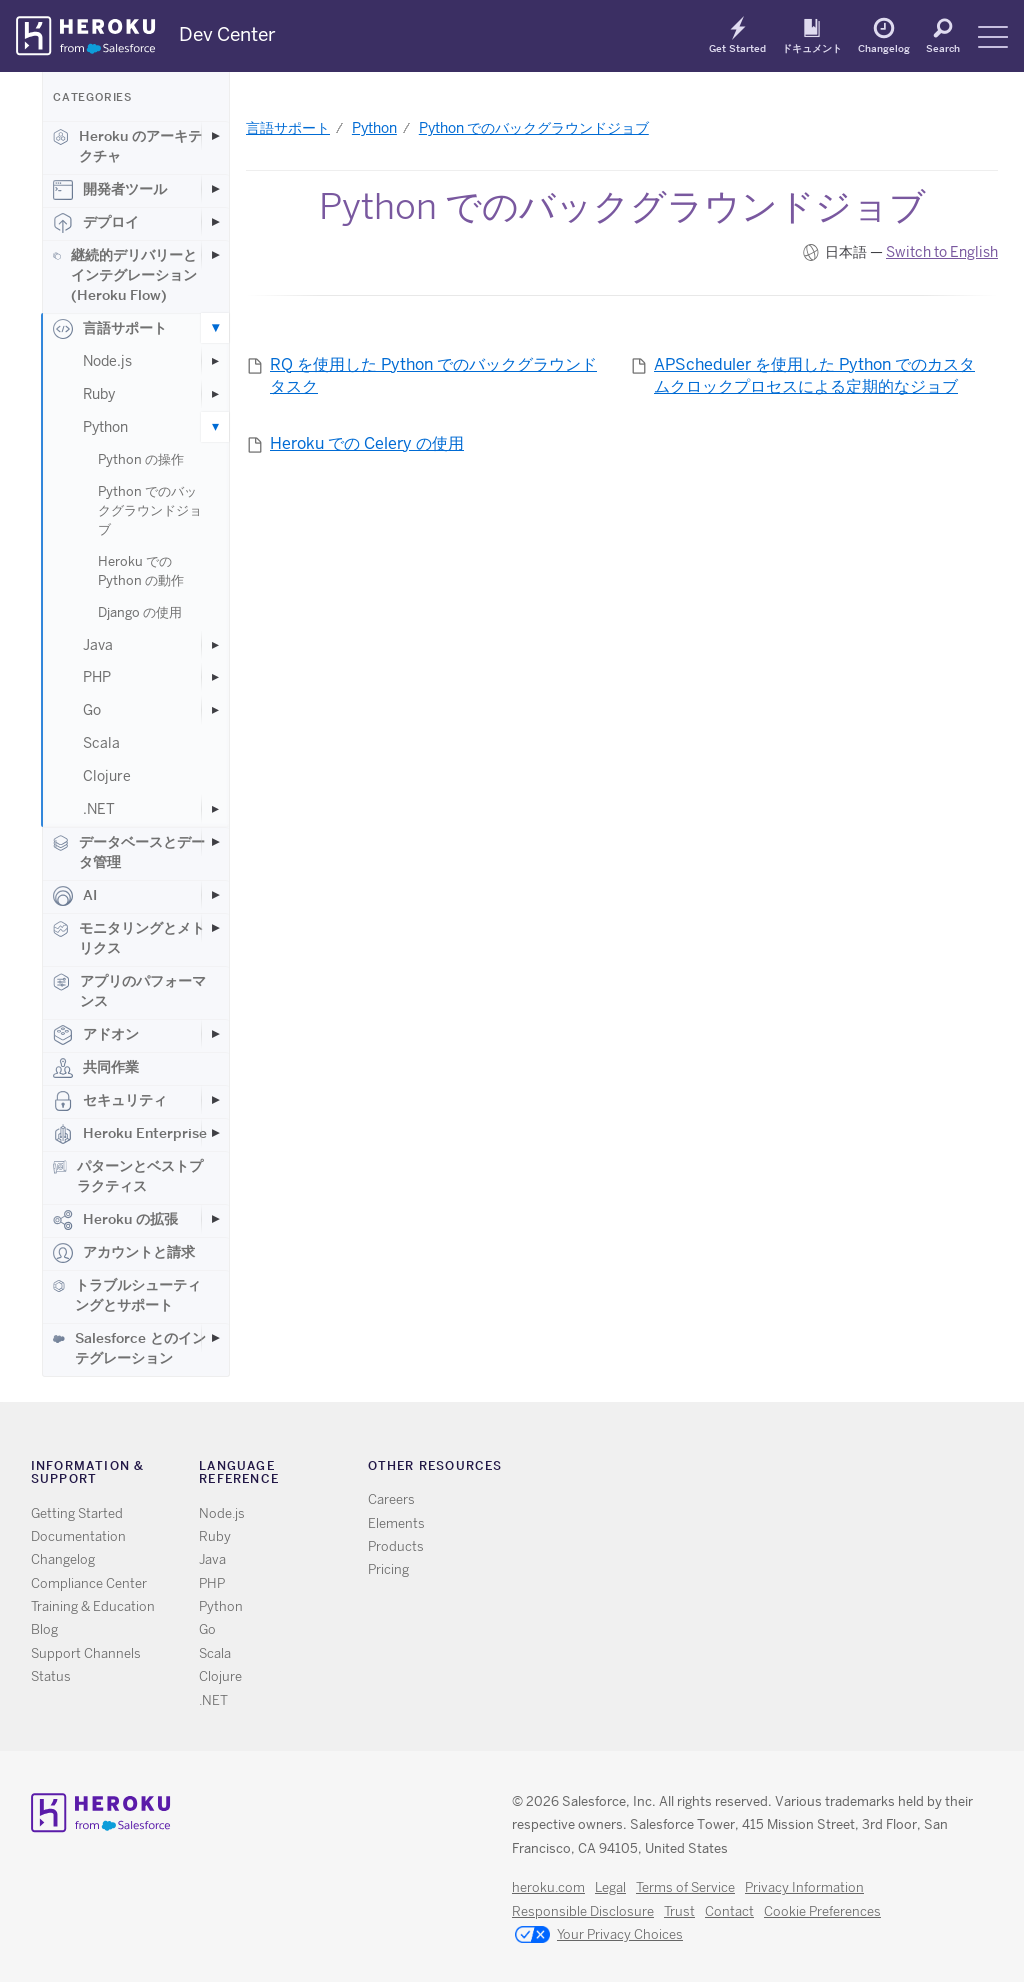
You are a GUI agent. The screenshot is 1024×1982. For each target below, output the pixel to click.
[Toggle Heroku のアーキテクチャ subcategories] (215, 136)
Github (773, 1469)
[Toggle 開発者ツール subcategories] (215, 189)
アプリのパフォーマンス (129, 991)
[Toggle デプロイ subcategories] (215, 222)
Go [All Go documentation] (207, 1629)
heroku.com (548, 1887)
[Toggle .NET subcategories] (215, 809)
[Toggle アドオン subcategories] (215, 1034)
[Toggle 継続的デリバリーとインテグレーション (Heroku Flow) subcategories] (215, 255)
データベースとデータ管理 (129, 852)
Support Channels (86, 1653)
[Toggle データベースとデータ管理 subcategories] (215, 842)
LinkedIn (802, 1469)
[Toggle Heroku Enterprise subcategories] (215, 1133)
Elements (396, 1523)
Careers (391, 1499)
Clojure (107, 776)
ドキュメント (812, 48)
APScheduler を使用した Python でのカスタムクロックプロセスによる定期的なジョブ (814, 376)
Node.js (107, 361)
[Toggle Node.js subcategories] (215, 361)
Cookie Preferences (822, 1911)
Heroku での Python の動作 (141, 571)
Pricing (388, 1569)
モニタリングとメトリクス (129, 938)
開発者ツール (110, 190)
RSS (715, 1469)
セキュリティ (110, 1101)
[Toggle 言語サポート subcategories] (215, 328)
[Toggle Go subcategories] (215, 710)
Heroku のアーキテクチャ (127, 146)
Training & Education (93, 1606)
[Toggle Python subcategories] (215, 427)
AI (75, 896)
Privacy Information (804, 1887)
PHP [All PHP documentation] (212, 1583)
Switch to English (942, 252)
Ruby (99, 394)
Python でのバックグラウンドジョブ (150, 510)
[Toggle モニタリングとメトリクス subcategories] (215, 928)
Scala (101, 743)
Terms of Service (685, 1887)
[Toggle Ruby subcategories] (215, 394)
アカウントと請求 (124, 1253)
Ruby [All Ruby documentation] (215, 1536)
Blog (44, 1629)
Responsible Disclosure (583, 1911)
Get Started (737, 48)
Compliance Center (89, 1583)
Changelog (884, 48)
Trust (679, 1911)
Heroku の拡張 (115, 1220)
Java (98, 645)
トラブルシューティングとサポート (127, 1295)
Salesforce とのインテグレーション (129, 1348)
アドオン (96, 1035)
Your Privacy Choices (599, 1936)
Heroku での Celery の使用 (367, 443)
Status (51, 1676)
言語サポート (110, 329)
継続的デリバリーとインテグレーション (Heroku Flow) (125, 275)
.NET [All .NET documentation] (213, 1700)
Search (943, 48)
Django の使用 (140, 612)
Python (105, 427)
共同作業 (96, 1068)
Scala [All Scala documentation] (215, 1653)
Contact (729, 1911)
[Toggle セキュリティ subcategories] (215, 1100)
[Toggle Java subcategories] (215, 645)
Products (396, 1546)
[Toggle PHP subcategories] (215, 677)
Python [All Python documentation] (221, 1606)
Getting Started (77, 1513)
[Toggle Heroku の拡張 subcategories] (215, 1219)
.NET (99, 809)
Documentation (78, 1536)
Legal (610, 1887)
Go (92, 710)
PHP (97, 677)
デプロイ (96, 223)
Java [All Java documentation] (212, 1559)
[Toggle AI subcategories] (215, 895)
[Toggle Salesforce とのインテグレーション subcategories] (215, 1338)
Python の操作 (141, 459)
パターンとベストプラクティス (128, 1176)
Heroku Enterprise (130, 1134)
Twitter (744, 1469)
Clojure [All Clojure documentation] (220, 1676)
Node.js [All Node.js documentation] (222, 1513)
